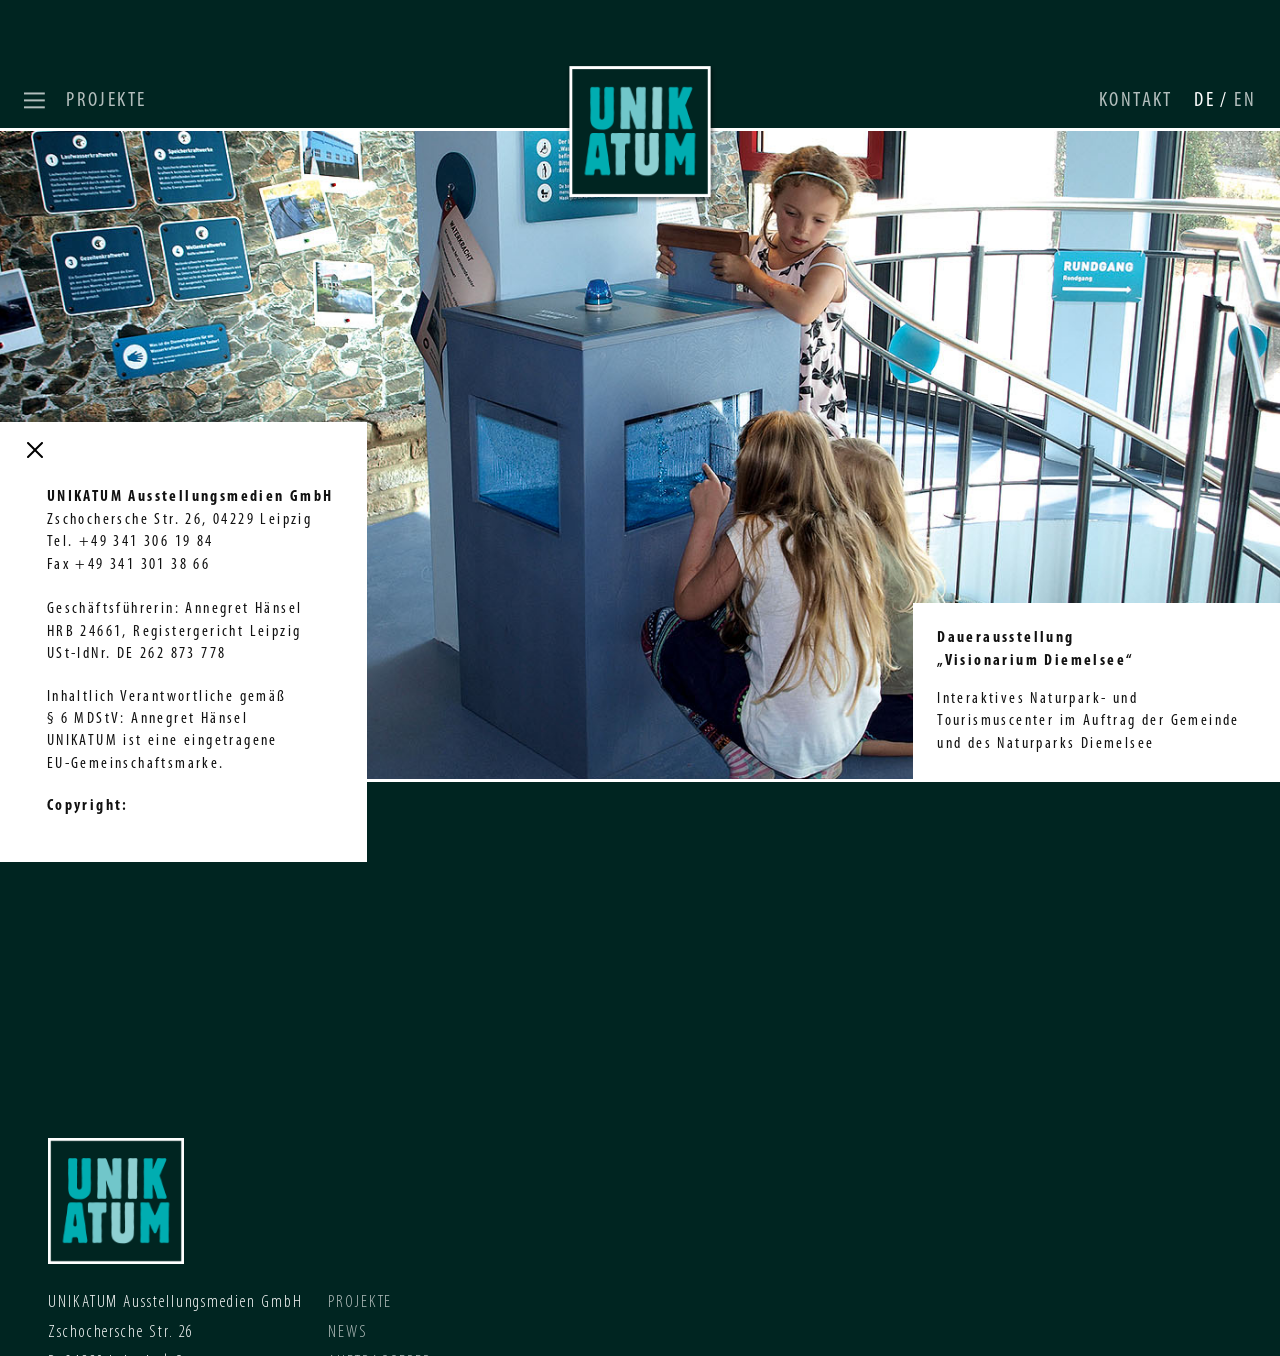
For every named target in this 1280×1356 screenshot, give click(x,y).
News (348, 1332)
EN (1245, 100)
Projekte (106, 100)
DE (1207, 100)
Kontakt (1136, 100)
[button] (37, 100)
